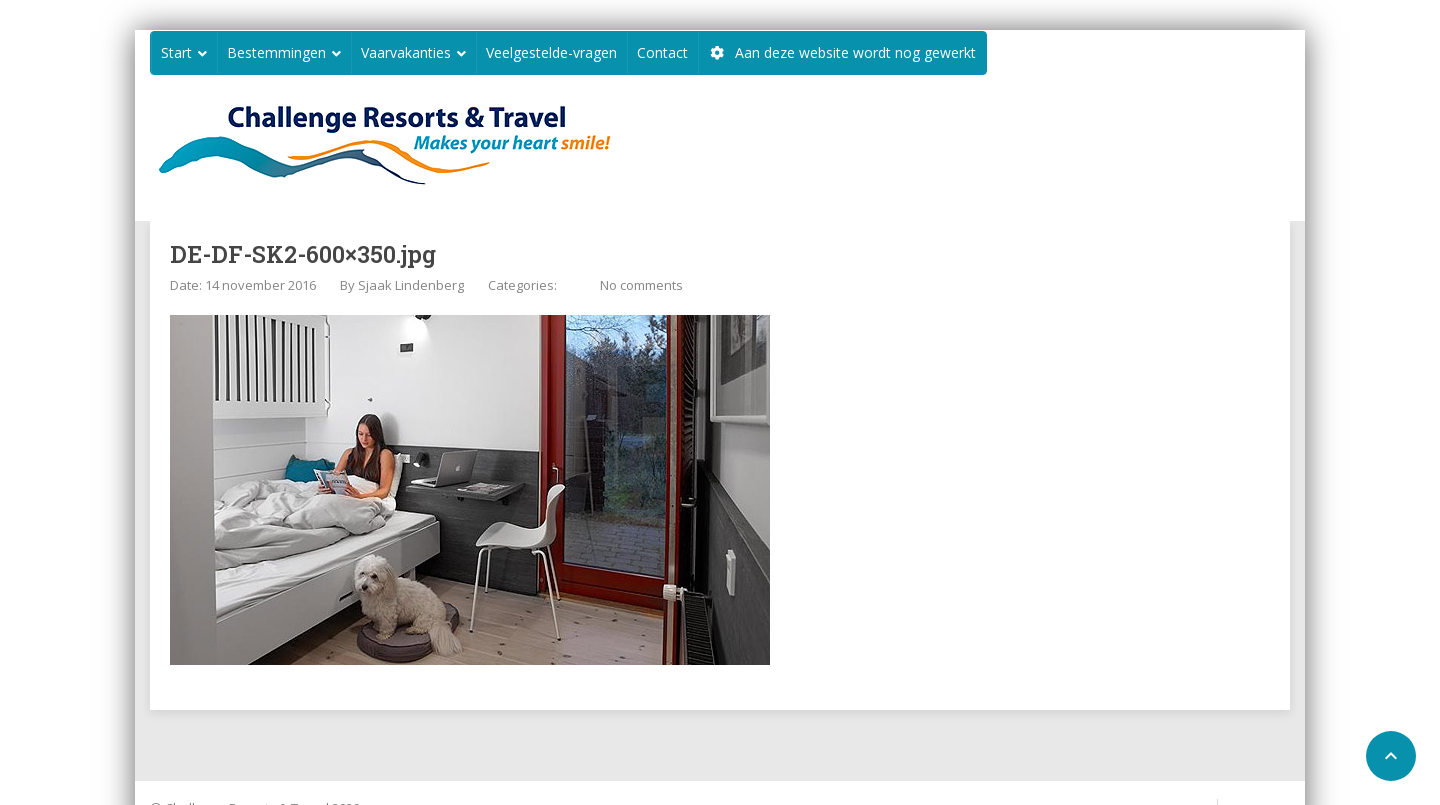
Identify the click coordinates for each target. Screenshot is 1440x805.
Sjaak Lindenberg (411, 285)
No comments (641, 285)
